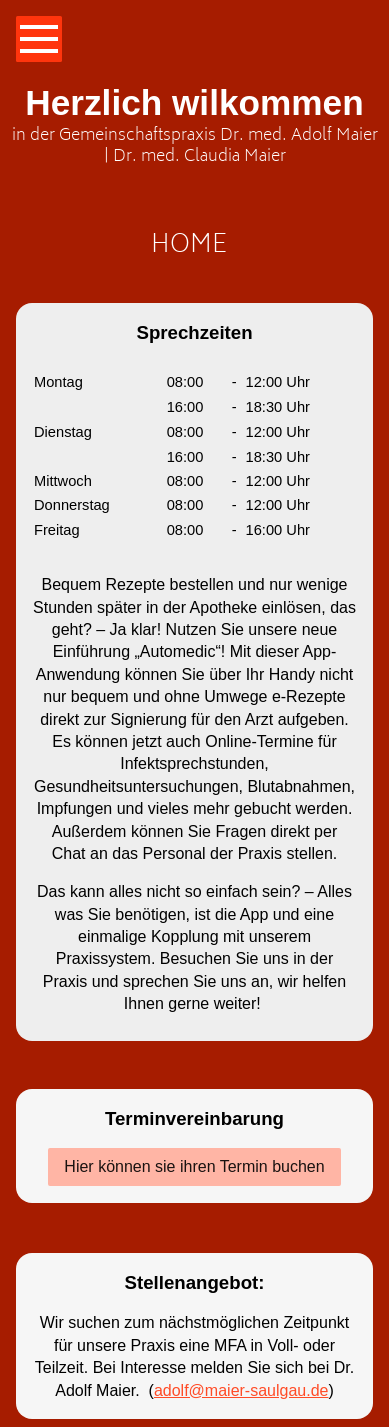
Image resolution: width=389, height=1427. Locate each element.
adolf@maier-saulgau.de (241, 1390)
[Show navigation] (39, 39)
